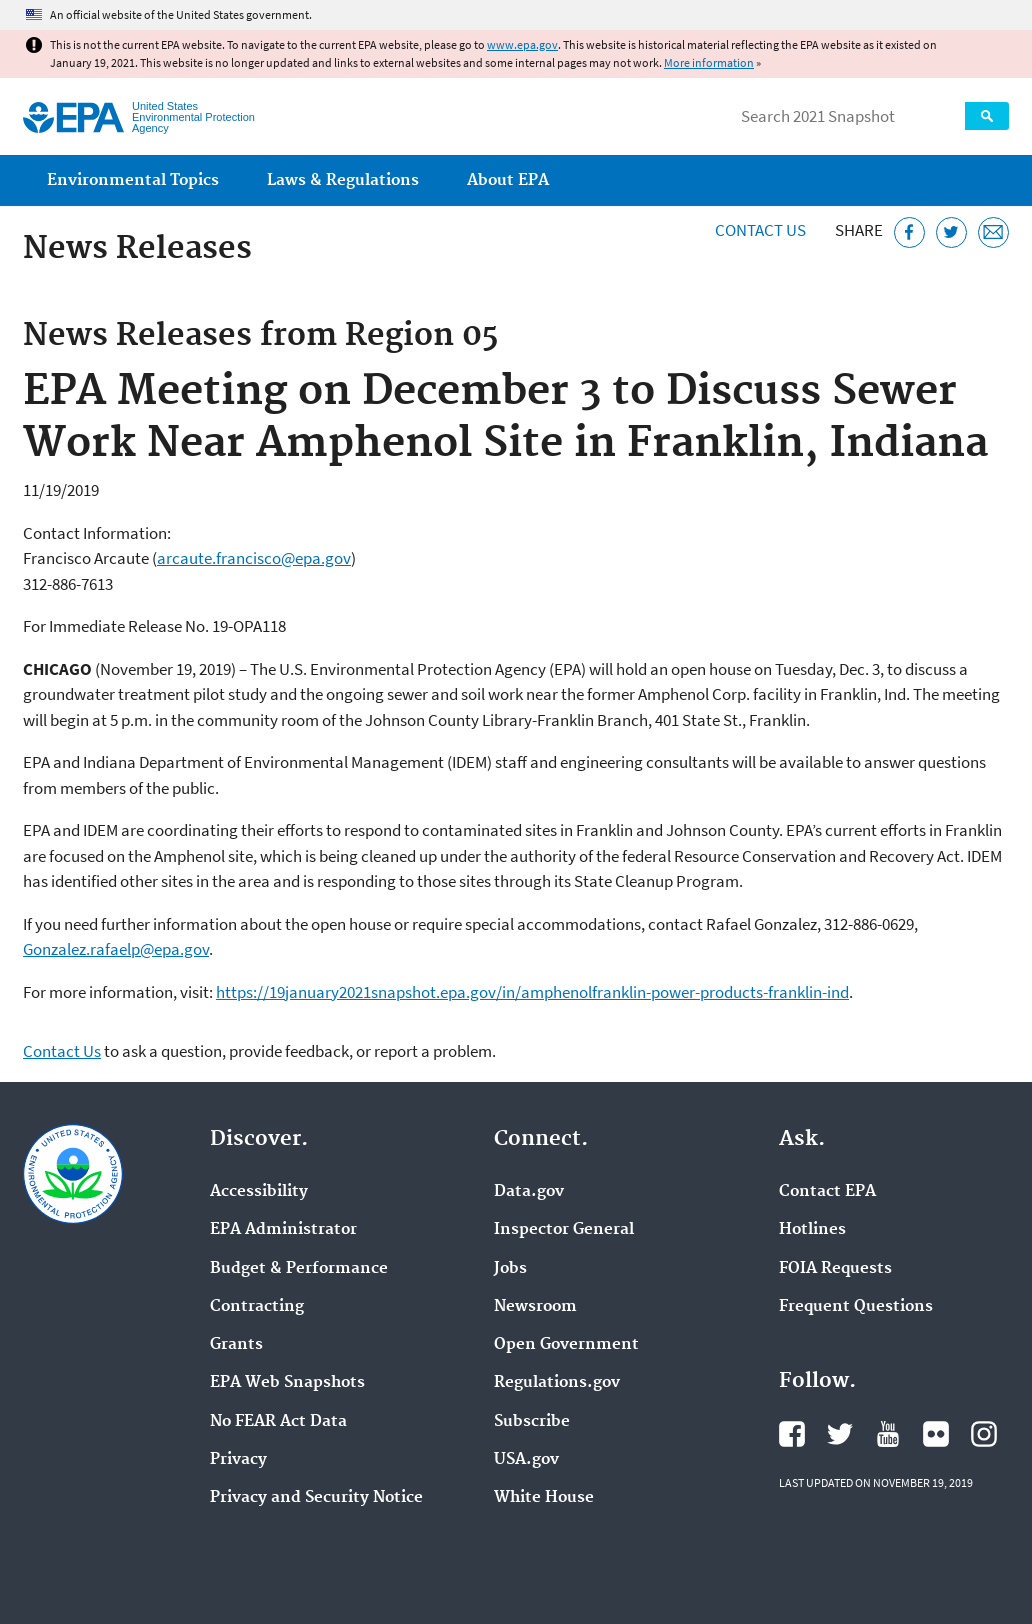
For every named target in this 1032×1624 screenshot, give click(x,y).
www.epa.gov (522, 44)
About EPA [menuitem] (508, 180)
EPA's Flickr (936, 1434)
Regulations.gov (557, 1383)
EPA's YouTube (888, 1434)
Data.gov (529, 1192)
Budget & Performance (299, 1269)
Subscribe (532, 1422)
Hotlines (812, 1230)
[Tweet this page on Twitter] (951, 232)
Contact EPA (827, 1192)
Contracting (257, 1307)
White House (544, 1498)
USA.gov (526, 1460)
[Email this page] (993, 232)
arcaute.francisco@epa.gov (254, 558)
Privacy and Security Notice (316, 1498)
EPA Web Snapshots (287, 1383)
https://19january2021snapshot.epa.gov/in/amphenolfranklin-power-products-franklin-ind (532, 992)
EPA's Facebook (792, 1434)
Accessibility (259, 1192)
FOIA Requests (835, 1269)
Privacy (238, 1460)
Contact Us (760, 230)
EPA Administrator (283, 1230)
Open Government (566, 1345)
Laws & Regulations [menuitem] (343, 180)
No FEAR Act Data (278, 1422)
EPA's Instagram (984, 1434)
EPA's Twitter (840, 1434)
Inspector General (564, 1230)
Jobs (510, 1269)
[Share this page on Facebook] (909, 232)
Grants (236, 1345)
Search (987, 116)
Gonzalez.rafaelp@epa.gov (116, 949)
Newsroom (535, 1307)
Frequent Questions (856, 1307)
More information (709, 62)
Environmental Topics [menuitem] (133, 180)
